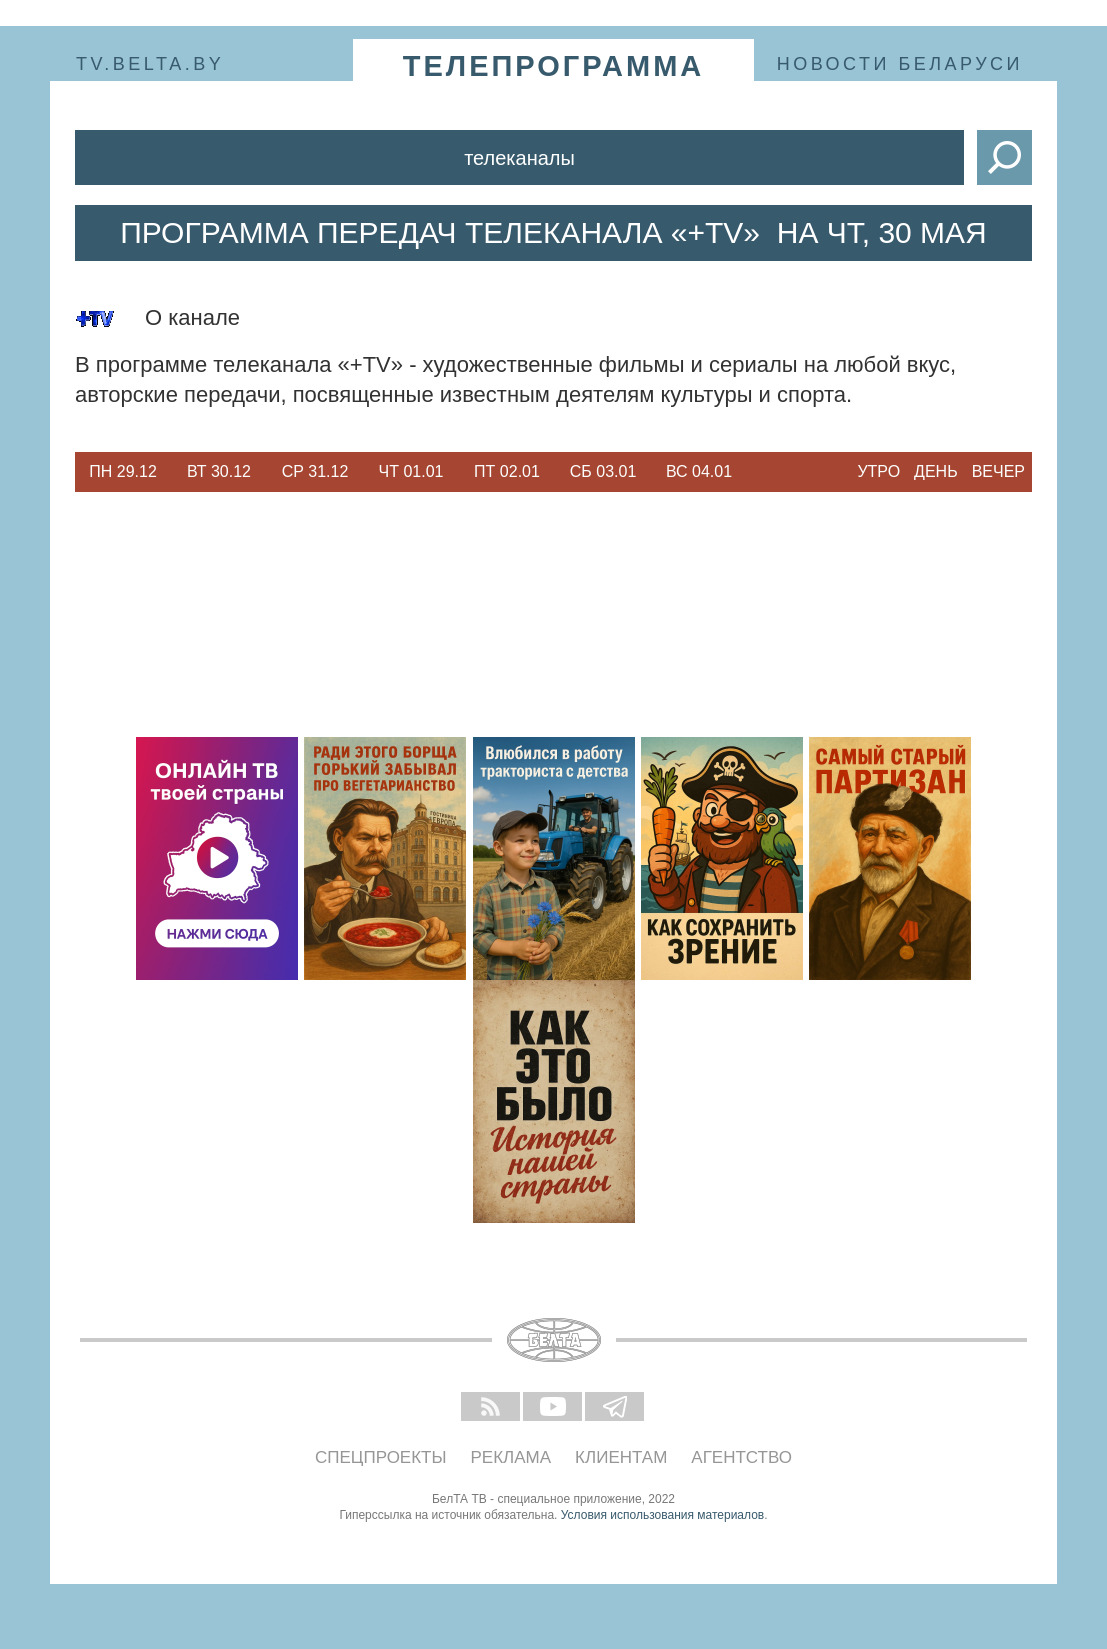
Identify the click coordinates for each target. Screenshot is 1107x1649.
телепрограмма (554, 66)
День (936, 471)
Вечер (998, 471)
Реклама (511, 1457)
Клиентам (621, 1457)
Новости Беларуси (900, 64)
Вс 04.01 (699, 471)
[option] (123, 472)
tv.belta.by (150, 64)
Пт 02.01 (507, 471)
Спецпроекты (381, 1457)
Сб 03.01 (603, 471)
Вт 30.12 (219, 471)
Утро (878, 471)
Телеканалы (519, 158)
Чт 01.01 (411, 471)
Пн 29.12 (123, 471)
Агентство (741, 1457)
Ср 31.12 (315, 471)
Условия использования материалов (662, 1515)
